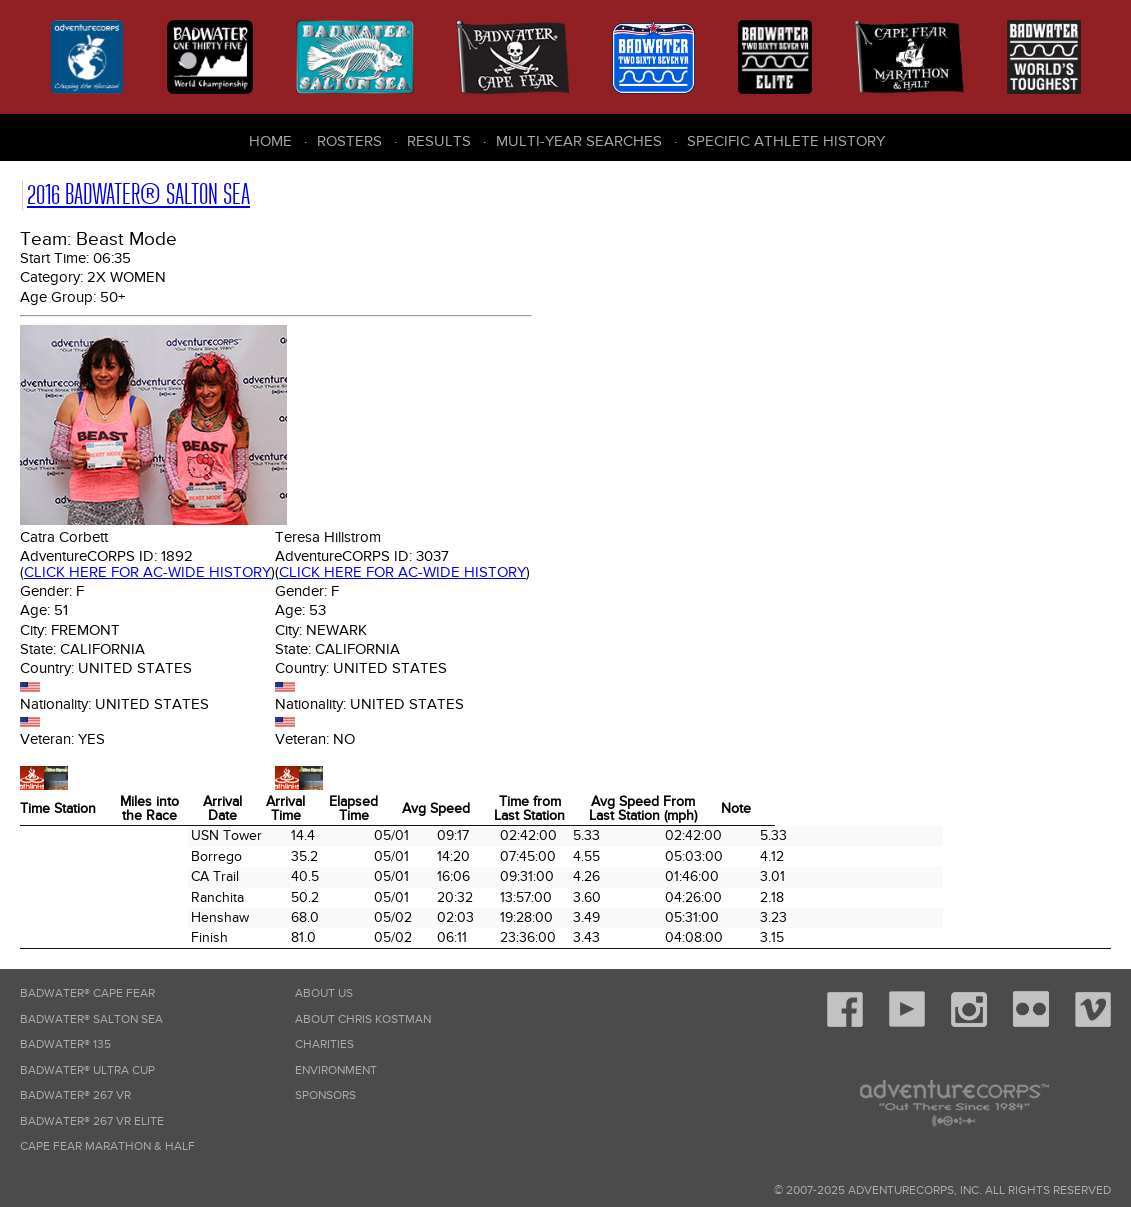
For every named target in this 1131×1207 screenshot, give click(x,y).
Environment (336, 1070)
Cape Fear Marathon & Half (107, 1146)
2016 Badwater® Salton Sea (138, 194)
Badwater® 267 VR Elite (92, 1121)
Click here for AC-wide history (147, 572)
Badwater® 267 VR (75, 1095)
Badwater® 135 (65, 1044)
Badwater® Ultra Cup (87, 1070)
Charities (324, 1044)
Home (270, 141)
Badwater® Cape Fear (87, 993)
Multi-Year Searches (579, 141)
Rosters (349, 141)
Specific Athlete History (786, 141)
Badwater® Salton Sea (91, 1019)
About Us (324, 993)
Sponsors (325, 1095)
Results (439, 141)
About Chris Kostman (363, 1019)
